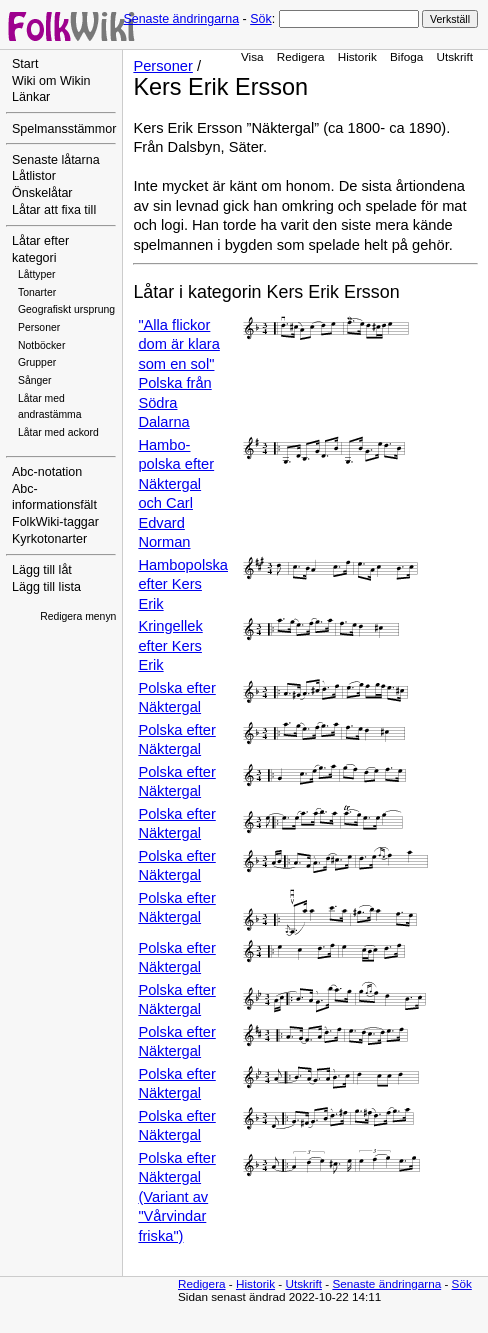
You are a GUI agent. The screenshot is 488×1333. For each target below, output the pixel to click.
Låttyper (37, 274)
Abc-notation (47, 472)
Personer (39, 327)
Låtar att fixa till (54, 210)
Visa (252, 56)
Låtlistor (34, 176)
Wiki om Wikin (51, 81)
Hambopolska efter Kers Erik (183, 584)
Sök (260, 19)
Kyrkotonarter (49, 539)
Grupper (37, 362)
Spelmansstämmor (64, 129)
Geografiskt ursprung (66, 309)
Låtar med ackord (58, 432)
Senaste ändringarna (181, 19)
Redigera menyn (78, 616)
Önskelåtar (42, 193)
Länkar (31, 97)
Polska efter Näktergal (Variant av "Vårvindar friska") (176, 1197)
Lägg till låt (42, 570)
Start (25, 64)
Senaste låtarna (56, 160)
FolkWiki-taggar (55, 522)
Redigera (301, 56)
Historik (357, 56)
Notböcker (41, 345)
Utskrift (455, 56)
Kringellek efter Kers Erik (170, 645)
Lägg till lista (46, 587)
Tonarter (37, 292)
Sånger (35, 380)
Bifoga (406, 56)
